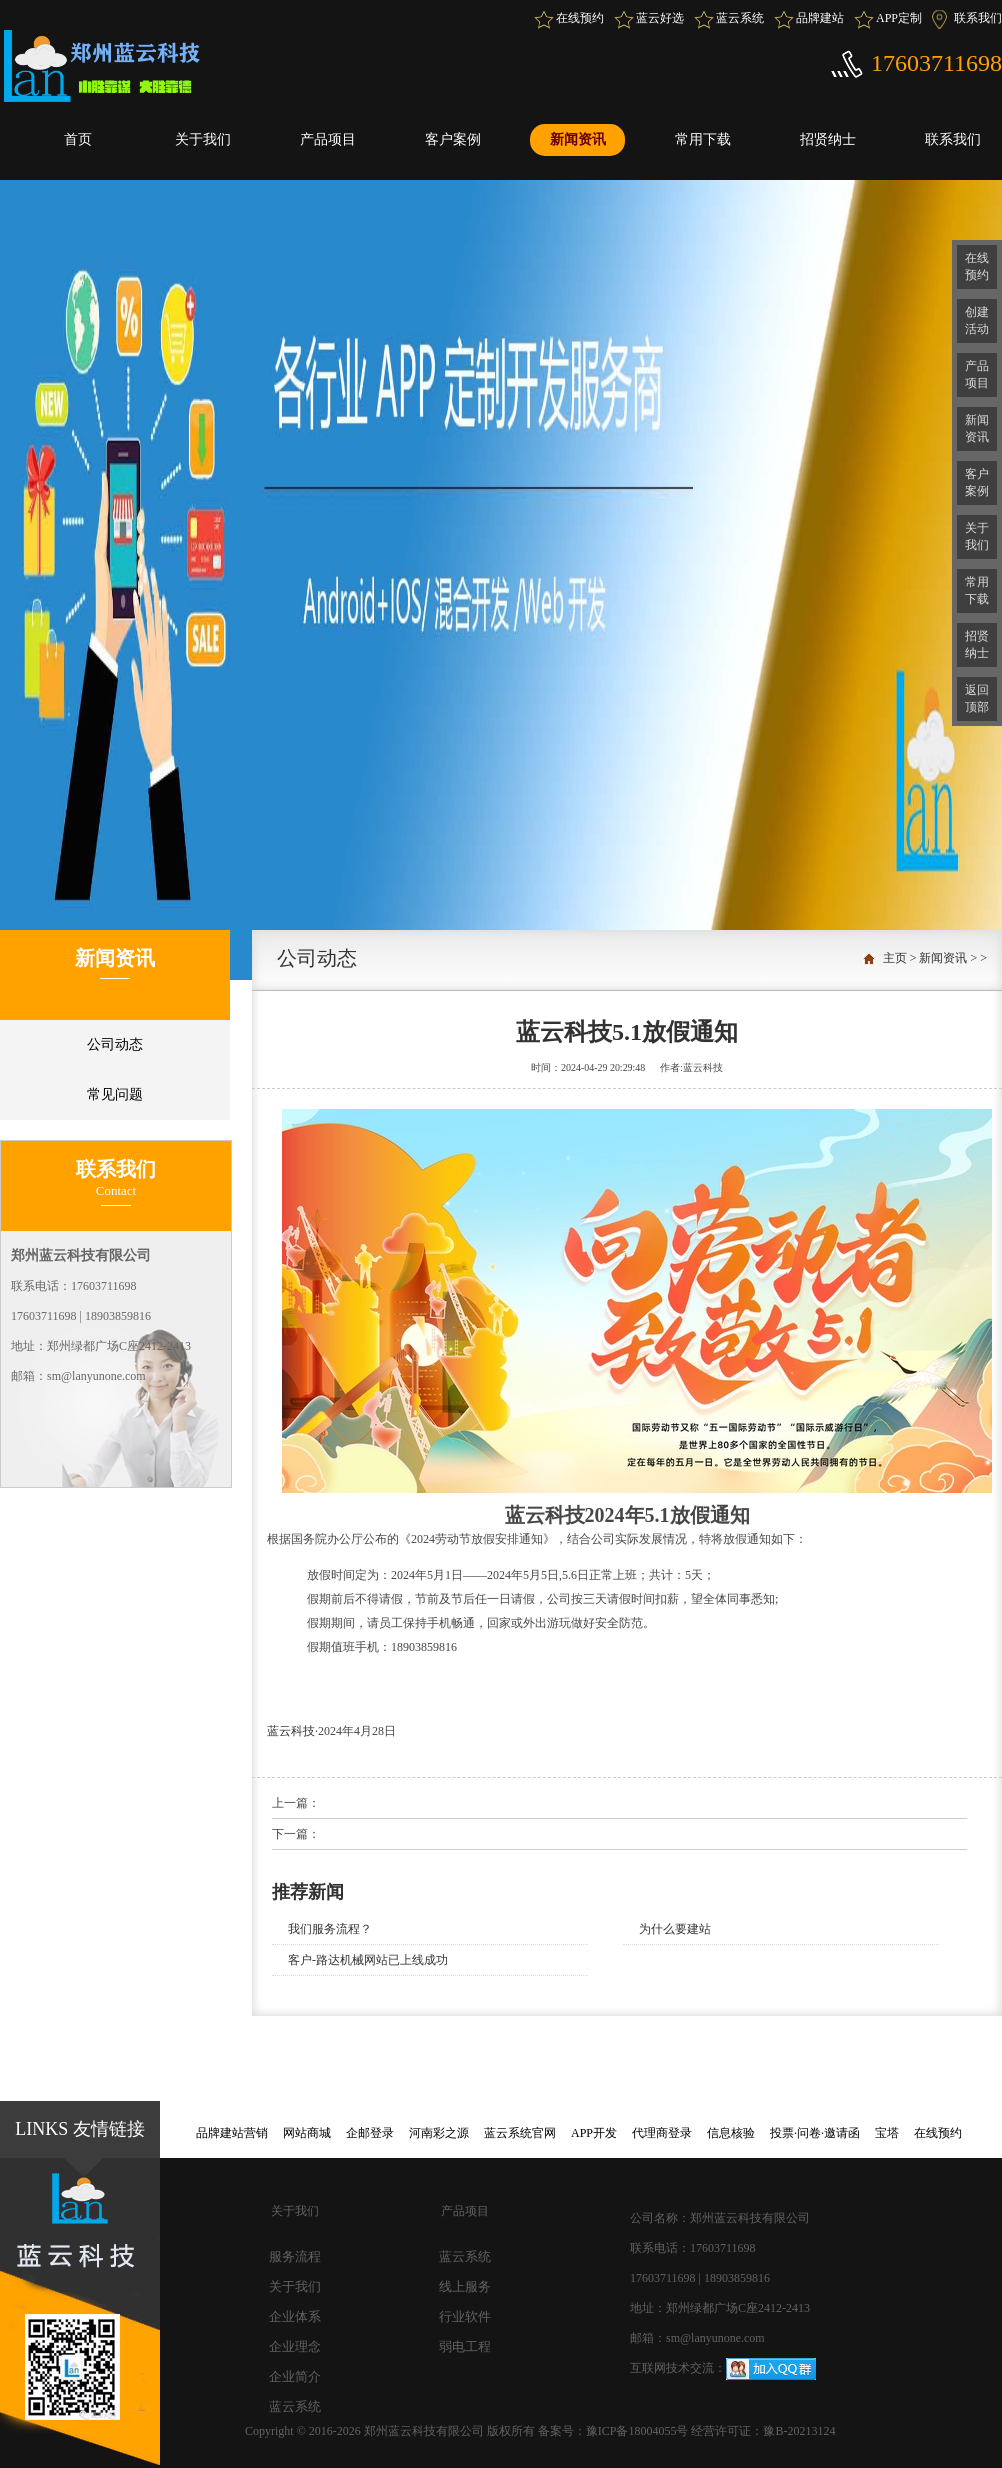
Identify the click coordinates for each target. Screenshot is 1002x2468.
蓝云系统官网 (520, 2133)
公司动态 (115, 1044)
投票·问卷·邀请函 (815, 2133)
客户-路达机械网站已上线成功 (368, 1960)
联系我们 (978, 18)
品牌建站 (820, 18)
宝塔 (887, 2133)
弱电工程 (465, 2346)
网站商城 (307, 2133)
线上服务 (465, 2286)
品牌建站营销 (232, 2133)
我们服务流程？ (330, 1929)
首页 (78, 139)
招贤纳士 (828, 139)
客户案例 (453, 139)
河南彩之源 (439, 2133)
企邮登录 (370, 2133)
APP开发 (594, 2133)
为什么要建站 (675, 1929)
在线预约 (580, 18)
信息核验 (731, 2133)
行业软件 (465, 2316)
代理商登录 (662, 2133)
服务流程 (295, 2256)
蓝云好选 (660, 18)
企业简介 (295, 2376)
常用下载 (703, 139)
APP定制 (899, 18)
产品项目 (328, 139)
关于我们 (203, 139)
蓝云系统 (740, 18)
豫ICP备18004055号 (639, 2431)
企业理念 (295, 2346)
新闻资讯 (578, 139)
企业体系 (295, 2316)
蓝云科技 (291, 1731)
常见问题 (115, 1094)
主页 (895, 958)
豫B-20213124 (799, 2431)
